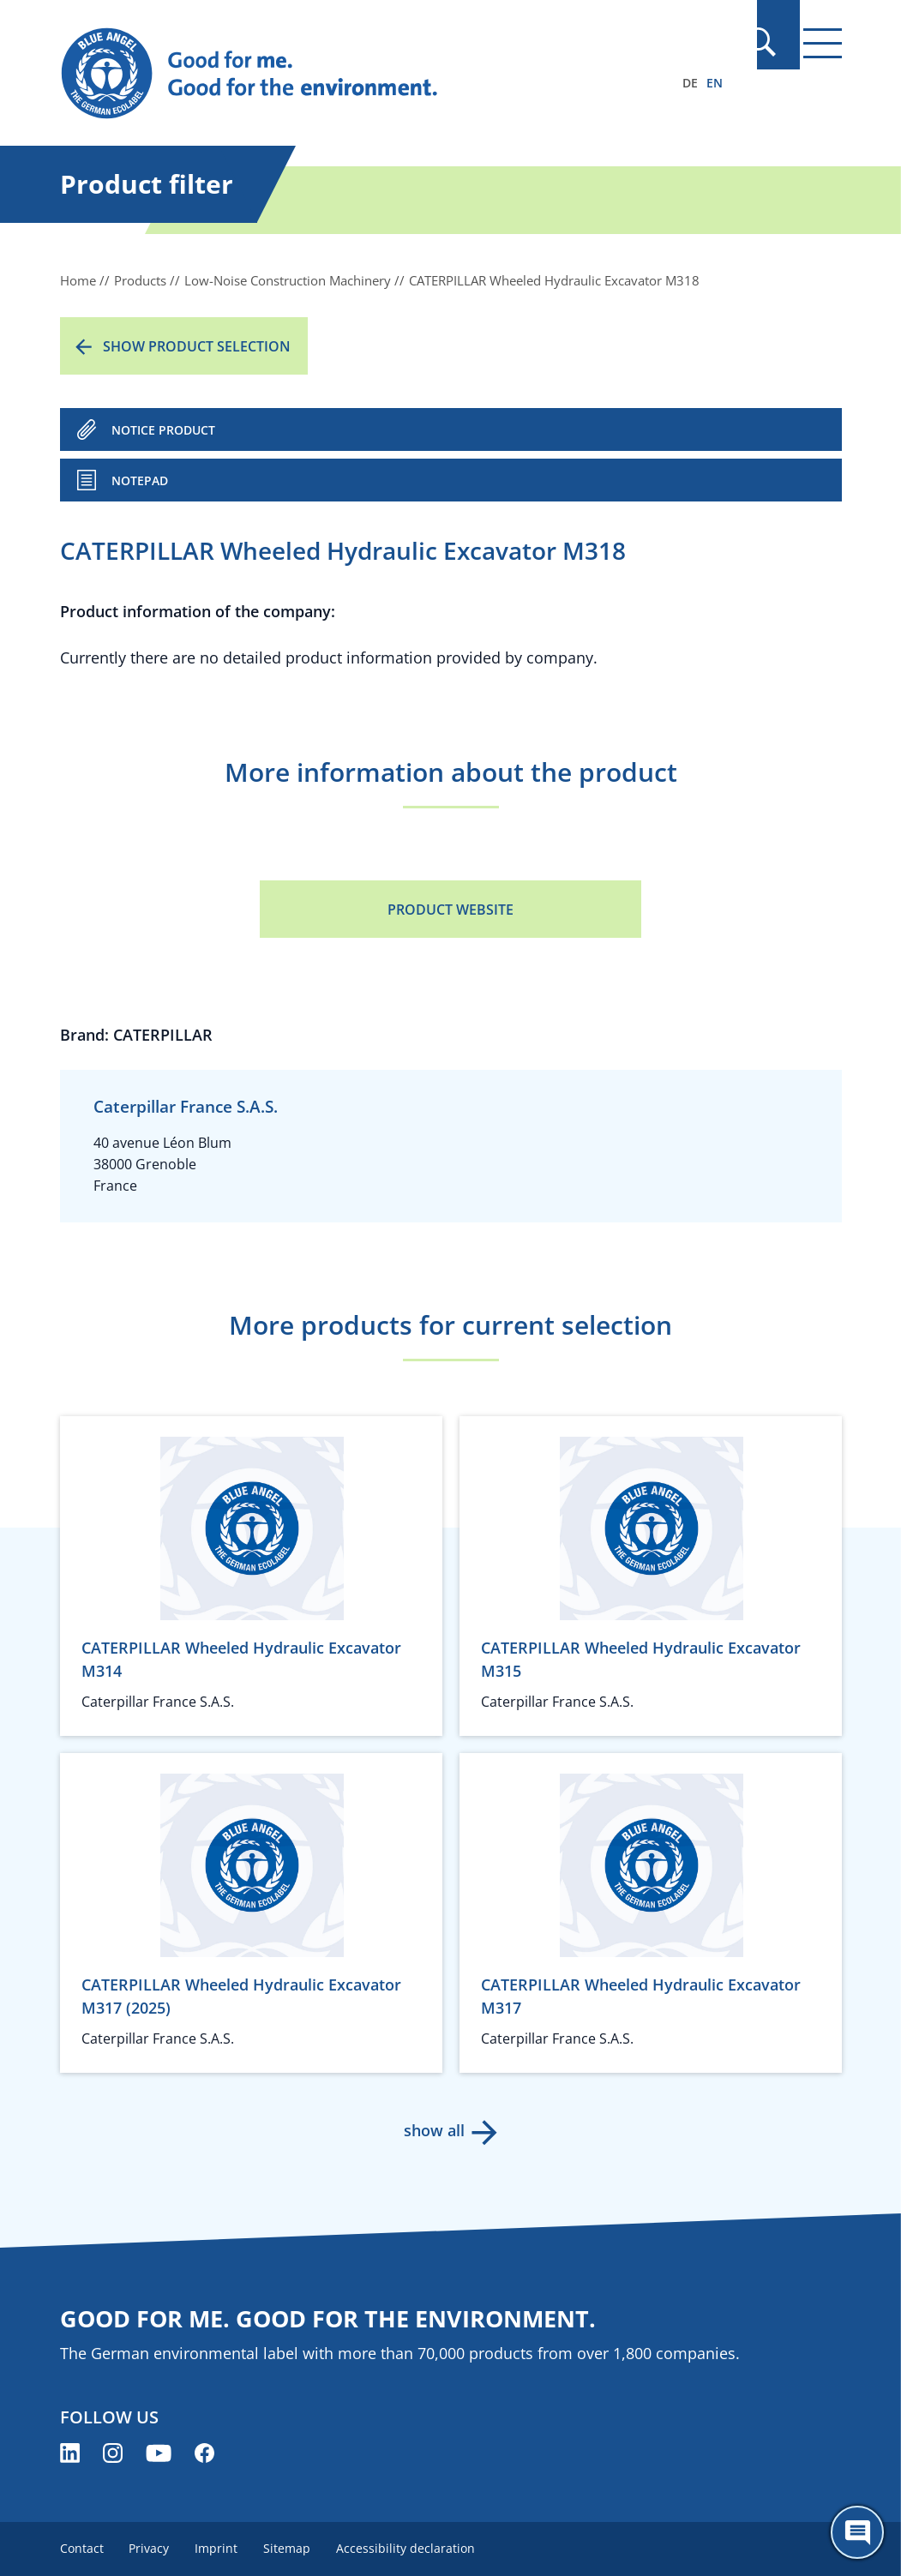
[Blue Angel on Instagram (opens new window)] (113, 2453)
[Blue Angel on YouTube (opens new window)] (158, 2453)
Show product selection (197, 346)
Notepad (139, 480)
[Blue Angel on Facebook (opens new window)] (204, 2453)
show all (433, 2130)
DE (690, 83)
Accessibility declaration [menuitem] (413, 2548)
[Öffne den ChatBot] (857, 2532)
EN (714, 83)
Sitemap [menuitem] (292, 2548)
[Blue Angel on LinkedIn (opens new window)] (70, 2453)
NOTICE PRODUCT (163, 430)
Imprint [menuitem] (220, 2548)
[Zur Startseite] (333, 73)
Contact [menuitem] (82, 2548)
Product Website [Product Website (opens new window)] (450, 909)
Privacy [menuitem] (151, 2548)
